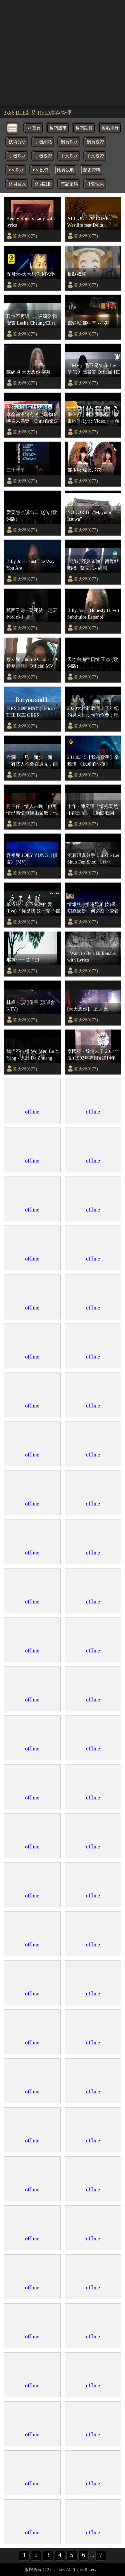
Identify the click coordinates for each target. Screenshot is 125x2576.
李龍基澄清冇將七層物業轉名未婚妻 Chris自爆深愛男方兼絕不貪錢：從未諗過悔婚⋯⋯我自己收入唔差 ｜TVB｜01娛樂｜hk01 (32, 418)
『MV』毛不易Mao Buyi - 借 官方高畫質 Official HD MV (94, 369)
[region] (62, 53)
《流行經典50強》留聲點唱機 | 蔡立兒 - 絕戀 (93, 565)
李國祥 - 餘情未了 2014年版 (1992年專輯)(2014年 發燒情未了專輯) (93, 1055)
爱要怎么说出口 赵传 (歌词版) (31, 516)
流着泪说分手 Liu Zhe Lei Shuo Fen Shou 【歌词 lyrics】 (93, 859)
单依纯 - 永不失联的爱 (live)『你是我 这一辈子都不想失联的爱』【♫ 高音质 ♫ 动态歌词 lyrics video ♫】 (33, 908)
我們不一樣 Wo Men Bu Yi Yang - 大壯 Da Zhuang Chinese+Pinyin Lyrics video (33, 1055)
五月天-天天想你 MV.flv (30, 274)
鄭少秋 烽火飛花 (84, 470)
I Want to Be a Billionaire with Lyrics (92, 957)
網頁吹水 (69, 142)
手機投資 (43, 156)
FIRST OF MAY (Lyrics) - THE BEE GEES (32, 712)
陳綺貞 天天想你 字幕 (28, 372)
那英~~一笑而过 (23, 960)
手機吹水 (17, 156)
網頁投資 (95, 142)
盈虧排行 (110, 128)
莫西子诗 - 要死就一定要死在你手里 (31, 614)
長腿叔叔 (76, 274)
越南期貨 (84, 128)
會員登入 (17, 184)
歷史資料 (91, 170)
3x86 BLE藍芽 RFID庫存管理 (37, 113)
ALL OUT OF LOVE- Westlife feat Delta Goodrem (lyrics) (88, 222)
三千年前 (15, 470)
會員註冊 (43, 184)
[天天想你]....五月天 (87, 1009)
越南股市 (58, 128)
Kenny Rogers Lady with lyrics (30, 222)
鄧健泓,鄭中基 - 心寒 (88, 323)
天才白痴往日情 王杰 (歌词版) (92, 663)
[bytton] (12, 127)
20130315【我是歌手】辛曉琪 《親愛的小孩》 (93, 761)
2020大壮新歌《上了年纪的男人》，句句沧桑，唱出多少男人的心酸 (93, 712)
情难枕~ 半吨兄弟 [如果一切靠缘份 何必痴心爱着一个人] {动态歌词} (94, 908)
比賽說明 (65, 170)
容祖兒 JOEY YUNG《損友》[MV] (31, 859)
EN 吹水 (16, 170)
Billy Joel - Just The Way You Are (30, 565)
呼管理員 (95, 184)
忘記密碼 (69, 184)
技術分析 (17, 142)
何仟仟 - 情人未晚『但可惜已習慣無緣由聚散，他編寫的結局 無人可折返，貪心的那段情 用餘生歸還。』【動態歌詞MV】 (32, 810)
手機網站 (43, 142)
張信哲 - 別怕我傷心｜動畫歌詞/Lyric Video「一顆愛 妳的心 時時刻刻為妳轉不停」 (94, 418)
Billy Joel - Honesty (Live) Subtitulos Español (93, 614)
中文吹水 (69, 156)
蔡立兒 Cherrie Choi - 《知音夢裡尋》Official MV (33, 663)
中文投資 (95, 156)
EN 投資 (40, 170)
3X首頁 (34, 128)
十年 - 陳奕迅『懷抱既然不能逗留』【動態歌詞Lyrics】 (92, 810)
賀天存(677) (25, 236)
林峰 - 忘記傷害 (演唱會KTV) (30, 1006)
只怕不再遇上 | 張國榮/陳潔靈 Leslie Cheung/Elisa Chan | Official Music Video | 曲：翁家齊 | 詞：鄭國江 (32, 320)
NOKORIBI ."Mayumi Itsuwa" (89, 516)
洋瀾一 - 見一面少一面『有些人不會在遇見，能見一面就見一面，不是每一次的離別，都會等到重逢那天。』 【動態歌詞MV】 (32, 761)
